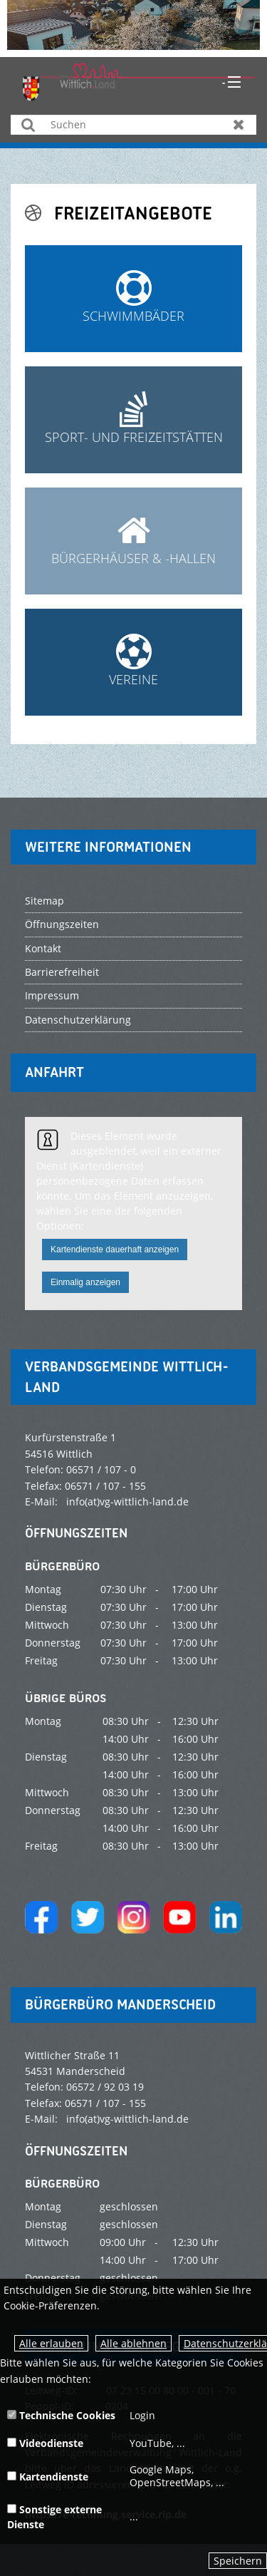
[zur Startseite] (138, 81)
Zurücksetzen (238, 124)
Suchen (28, 124)
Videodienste (45, 2443)
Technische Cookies (61, 2415)
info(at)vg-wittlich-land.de (127, 1501)
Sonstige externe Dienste (54, 2517)
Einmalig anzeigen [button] (85, 1282)
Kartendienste (47, 2476)
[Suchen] (133, 125)
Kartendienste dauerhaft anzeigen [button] (115, 1249)
